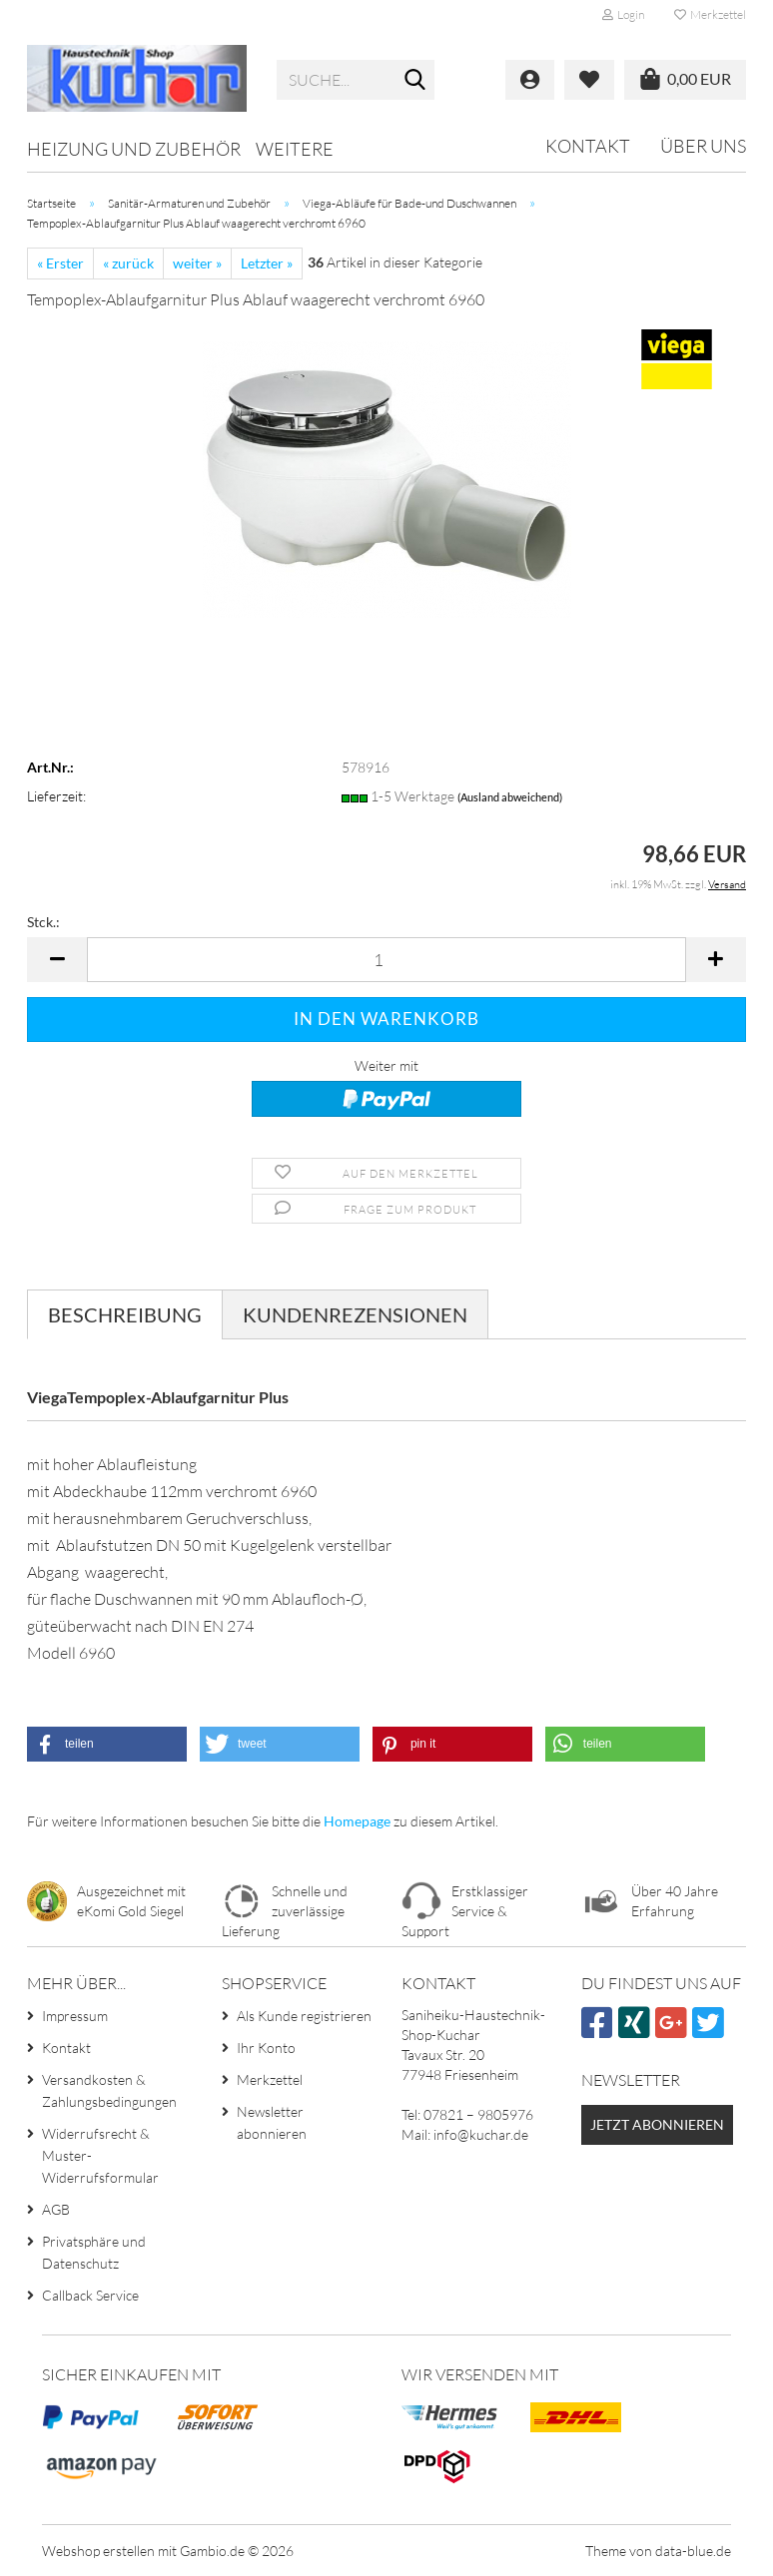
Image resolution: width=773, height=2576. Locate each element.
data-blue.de (693, 2550)
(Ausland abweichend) (509, 796)
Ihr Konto (266, 2047)
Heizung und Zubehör (134, 149)
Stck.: (43, 921)
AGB (56, 2209)
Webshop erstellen (98, 2550)
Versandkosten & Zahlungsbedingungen (109, 2090)
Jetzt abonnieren (657, 2124)
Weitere (295, 149)
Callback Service (90, 2295)
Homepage (357, 1820)
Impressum (75, 2015)
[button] (57, 959)
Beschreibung (125, 1314)
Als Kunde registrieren (304, 2015)
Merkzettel (710, 14)
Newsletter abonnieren (272, 2122)
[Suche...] (415, 81)
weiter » (197, 263)
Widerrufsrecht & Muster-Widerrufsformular (100, 2155)
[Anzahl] (386, 959)
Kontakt (587, 146)
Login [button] (623, 14)
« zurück (128, 263)
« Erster (60, 263)
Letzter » (267, 263)
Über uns (703, 146)
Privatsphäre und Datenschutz (94, 2252)
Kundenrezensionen (355, 1314)
